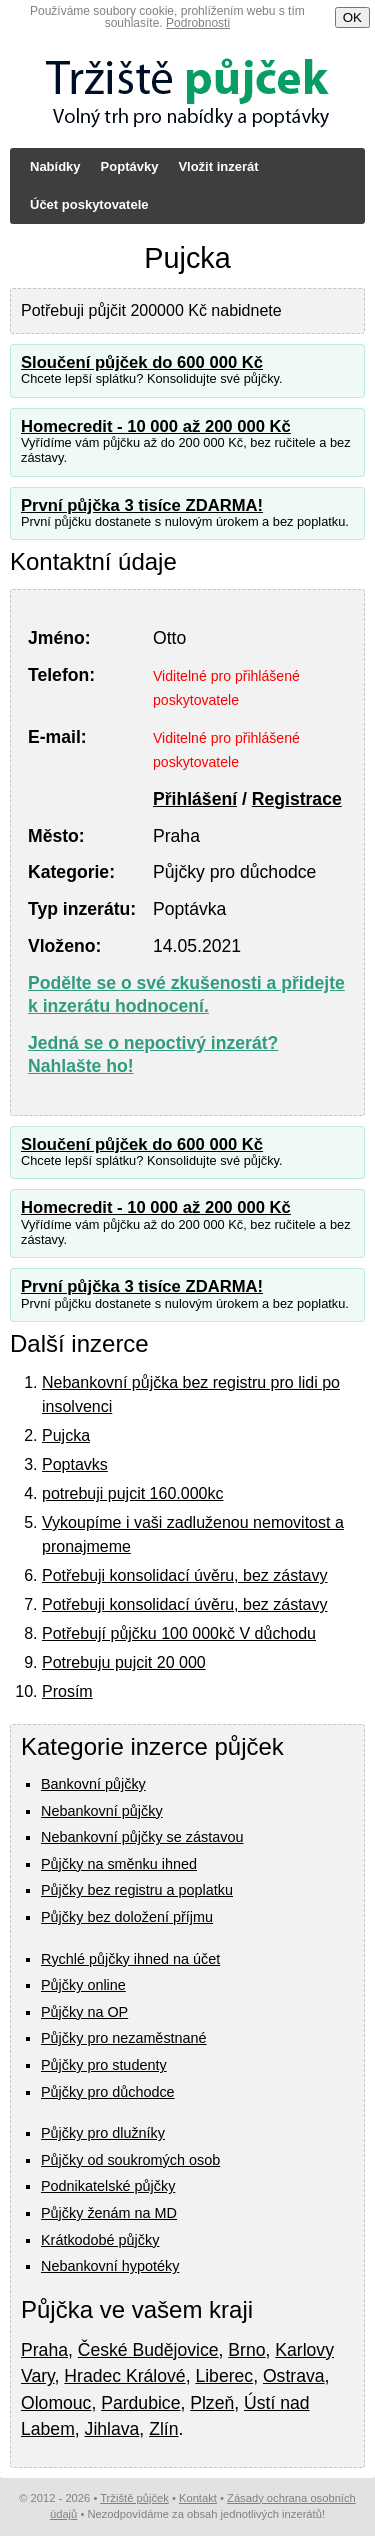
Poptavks (75, 1464)
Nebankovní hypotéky (110, 2266)
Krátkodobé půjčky (100, 2240)
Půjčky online (83, 1985)
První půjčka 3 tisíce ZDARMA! (142, 505)
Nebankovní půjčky (102, 1811)
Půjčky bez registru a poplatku (137, 1890)
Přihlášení (195, 799)
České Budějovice (148, 2350)
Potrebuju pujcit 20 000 (124, 1662)
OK (352, 17)
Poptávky (130, 166)
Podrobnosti (198, 23)
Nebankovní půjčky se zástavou (142, 1837)
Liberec (224, 2376)
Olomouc (56, 2403)
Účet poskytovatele (89, 204)
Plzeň (212, 2403)
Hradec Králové (124, 2376)
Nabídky (55, 166)
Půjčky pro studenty (104, 2065)
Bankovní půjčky (93, 1784)
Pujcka (66, 1435)
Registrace (297, 799)
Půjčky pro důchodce (108, 2092)
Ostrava (294, 2376)
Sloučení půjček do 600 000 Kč (142, 362)
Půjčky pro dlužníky (103, 2133)
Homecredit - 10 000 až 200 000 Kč (156, 426)
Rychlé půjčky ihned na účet (130, 1959)
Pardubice (140, 2403)
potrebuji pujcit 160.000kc (132, 1493)
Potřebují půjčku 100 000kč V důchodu (179, 1633)
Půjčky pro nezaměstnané (124, 2038)
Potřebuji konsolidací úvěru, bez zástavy (184, 1575)
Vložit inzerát (218, 166)
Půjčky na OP (84, 2012)
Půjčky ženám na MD (109, 2213)
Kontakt (198, 2498)
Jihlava (112, 2429)
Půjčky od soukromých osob (130, 2160)
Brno (246, 2350)
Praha (44, 2350)
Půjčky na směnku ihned (119, 1864)
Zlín (163, 2429)
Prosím (67, 1691)
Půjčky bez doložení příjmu (127, 1917)
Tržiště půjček (134, 2498)
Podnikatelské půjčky (108, 2186)
